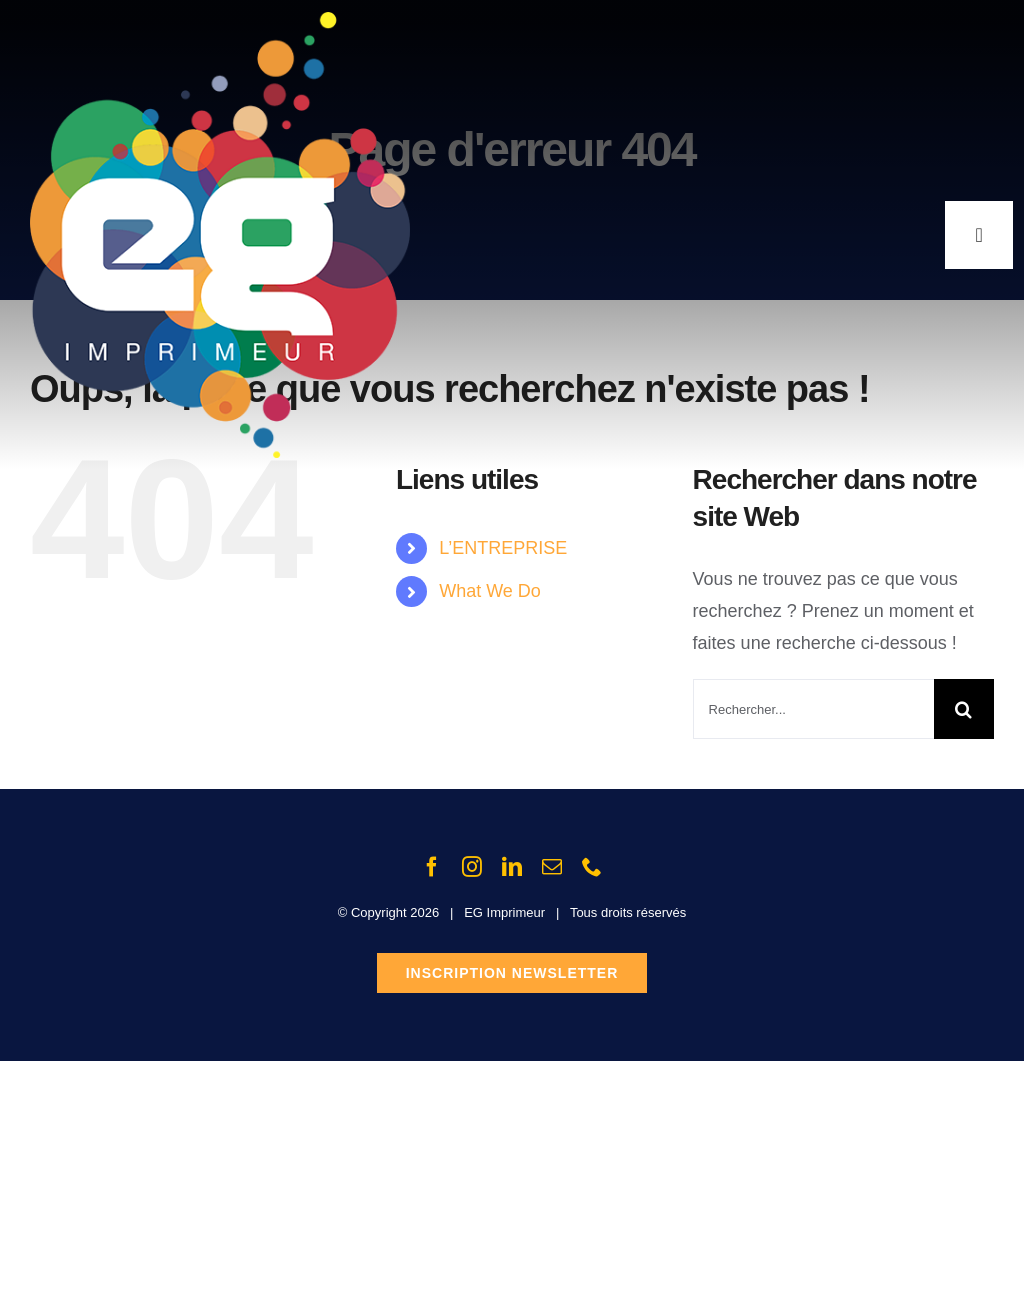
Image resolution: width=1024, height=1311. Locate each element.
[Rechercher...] (813, 709)
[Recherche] (964, 709)
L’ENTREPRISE (503, 548)
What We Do (490, 591)
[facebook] (432, 867)
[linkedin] (512, 867)
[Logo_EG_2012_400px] (220, 21)
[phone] (592, 867)
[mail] (552, 867)
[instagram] (472, 867)
